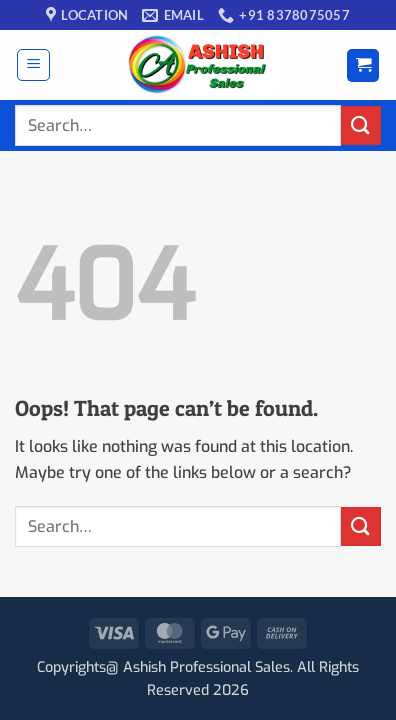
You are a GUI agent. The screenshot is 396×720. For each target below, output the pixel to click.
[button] (33, 65)
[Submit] (361, 125)
